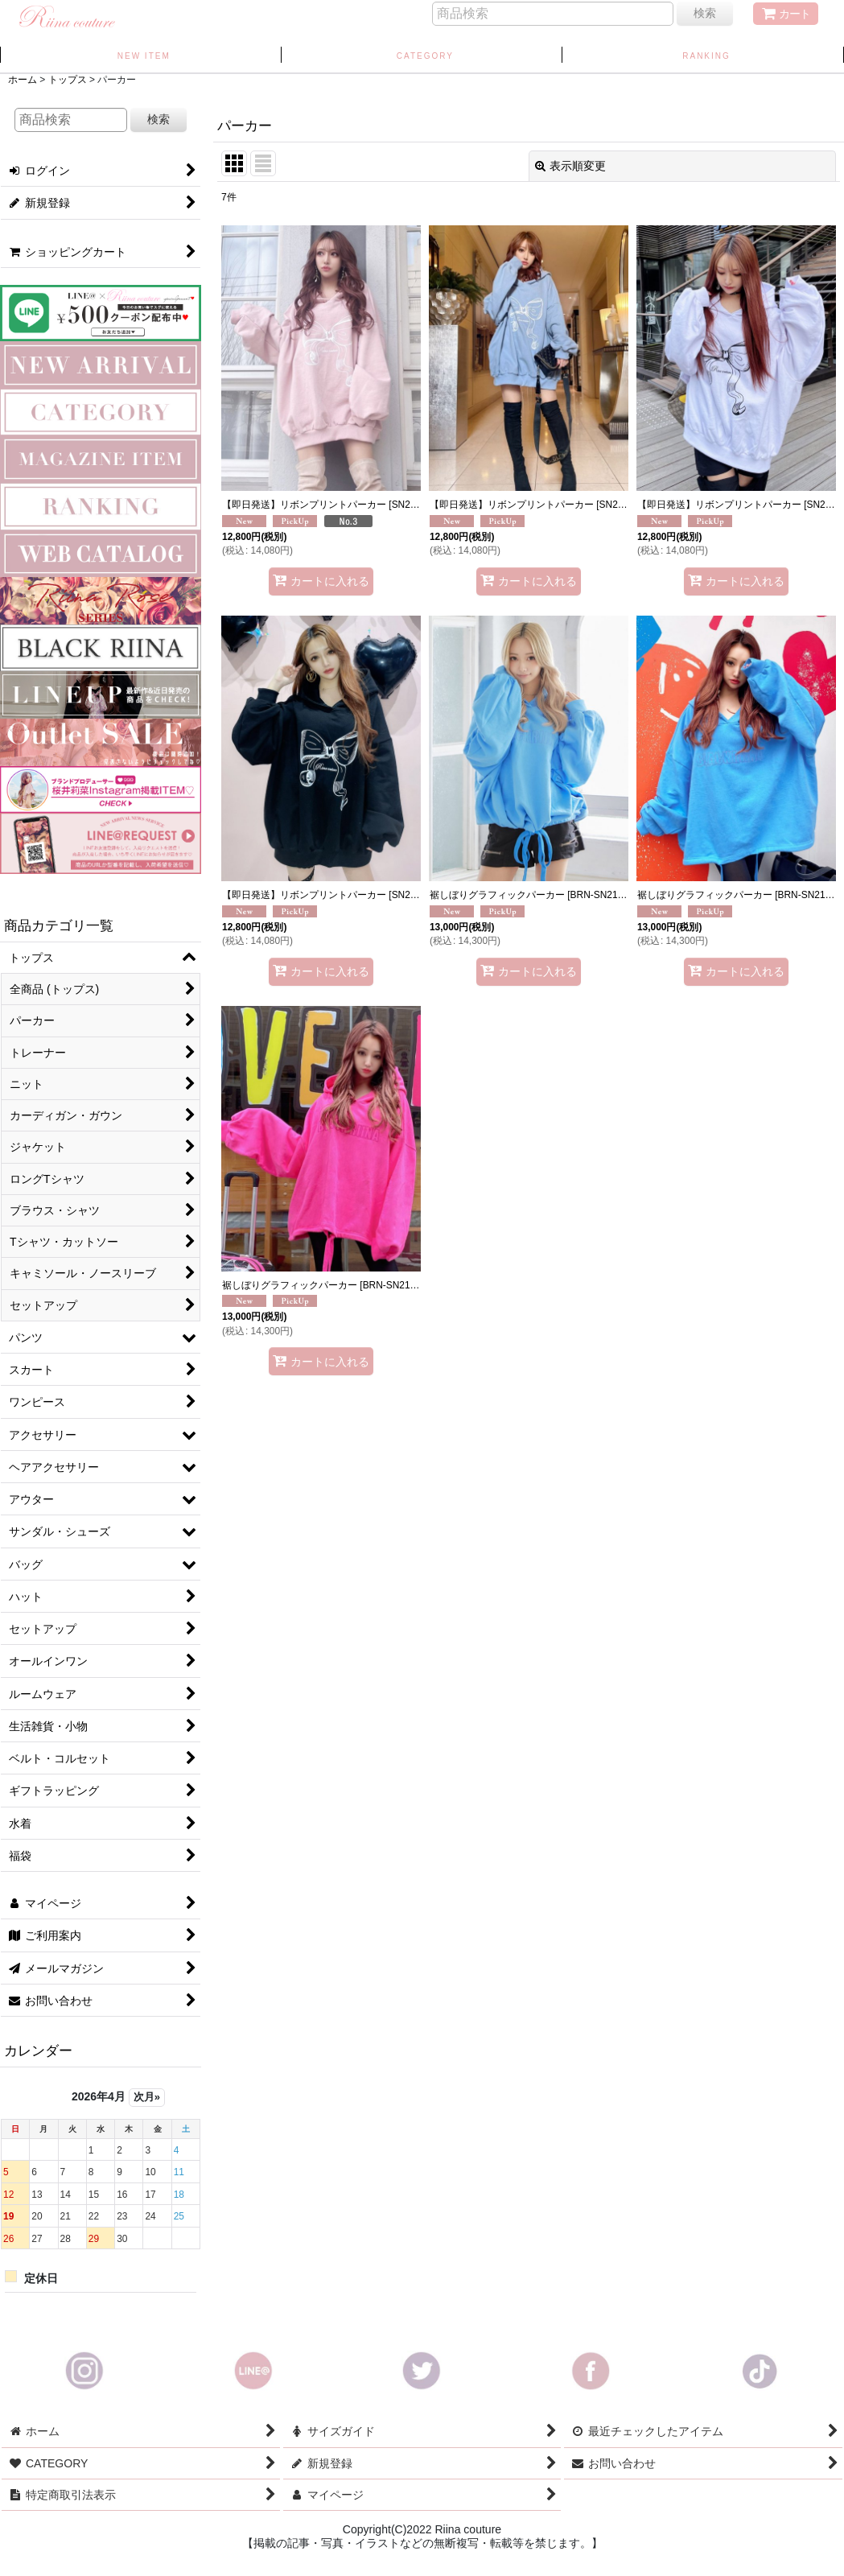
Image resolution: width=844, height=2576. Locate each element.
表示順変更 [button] (570, 165)
